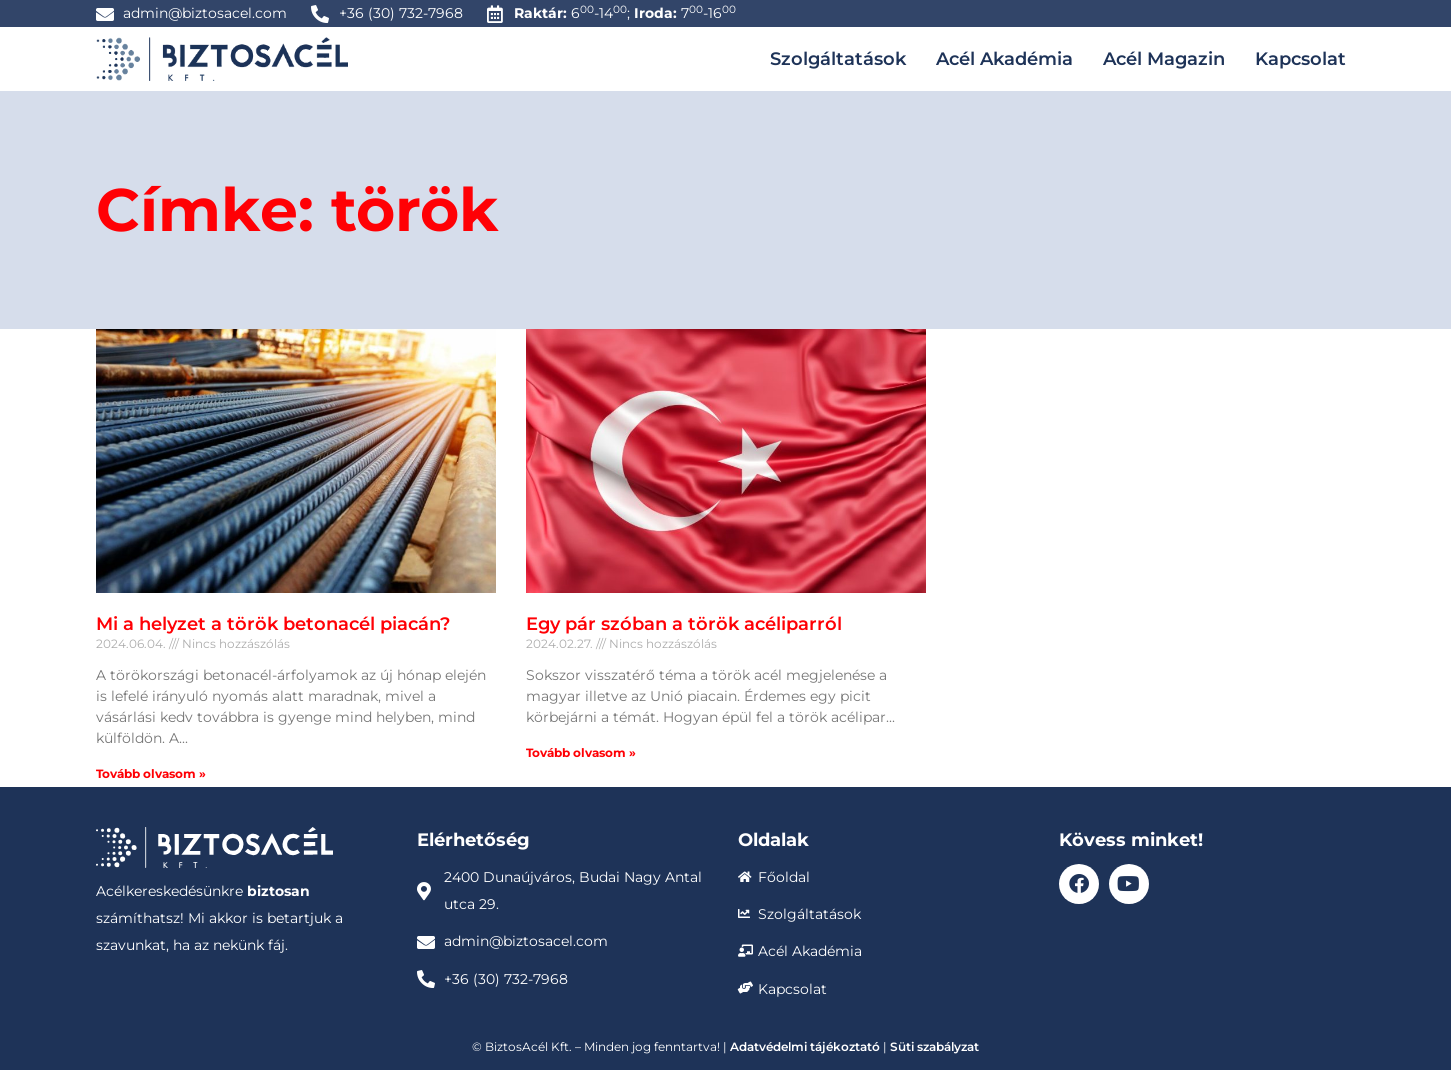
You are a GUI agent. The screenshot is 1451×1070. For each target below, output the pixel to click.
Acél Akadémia (1004, 59)
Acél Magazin (1164, 59)
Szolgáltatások (838, 59)
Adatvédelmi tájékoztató (805, 1046)
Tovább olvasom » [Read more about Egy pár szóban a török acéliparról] (581, 752)
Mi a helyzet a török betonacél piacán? (273, 624)
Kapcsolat (1300, 59)
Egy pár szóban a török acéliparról (684, 624)
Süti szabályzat (934, 1046)
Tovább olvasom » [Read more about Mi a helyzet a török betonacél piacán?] (151, 773)
